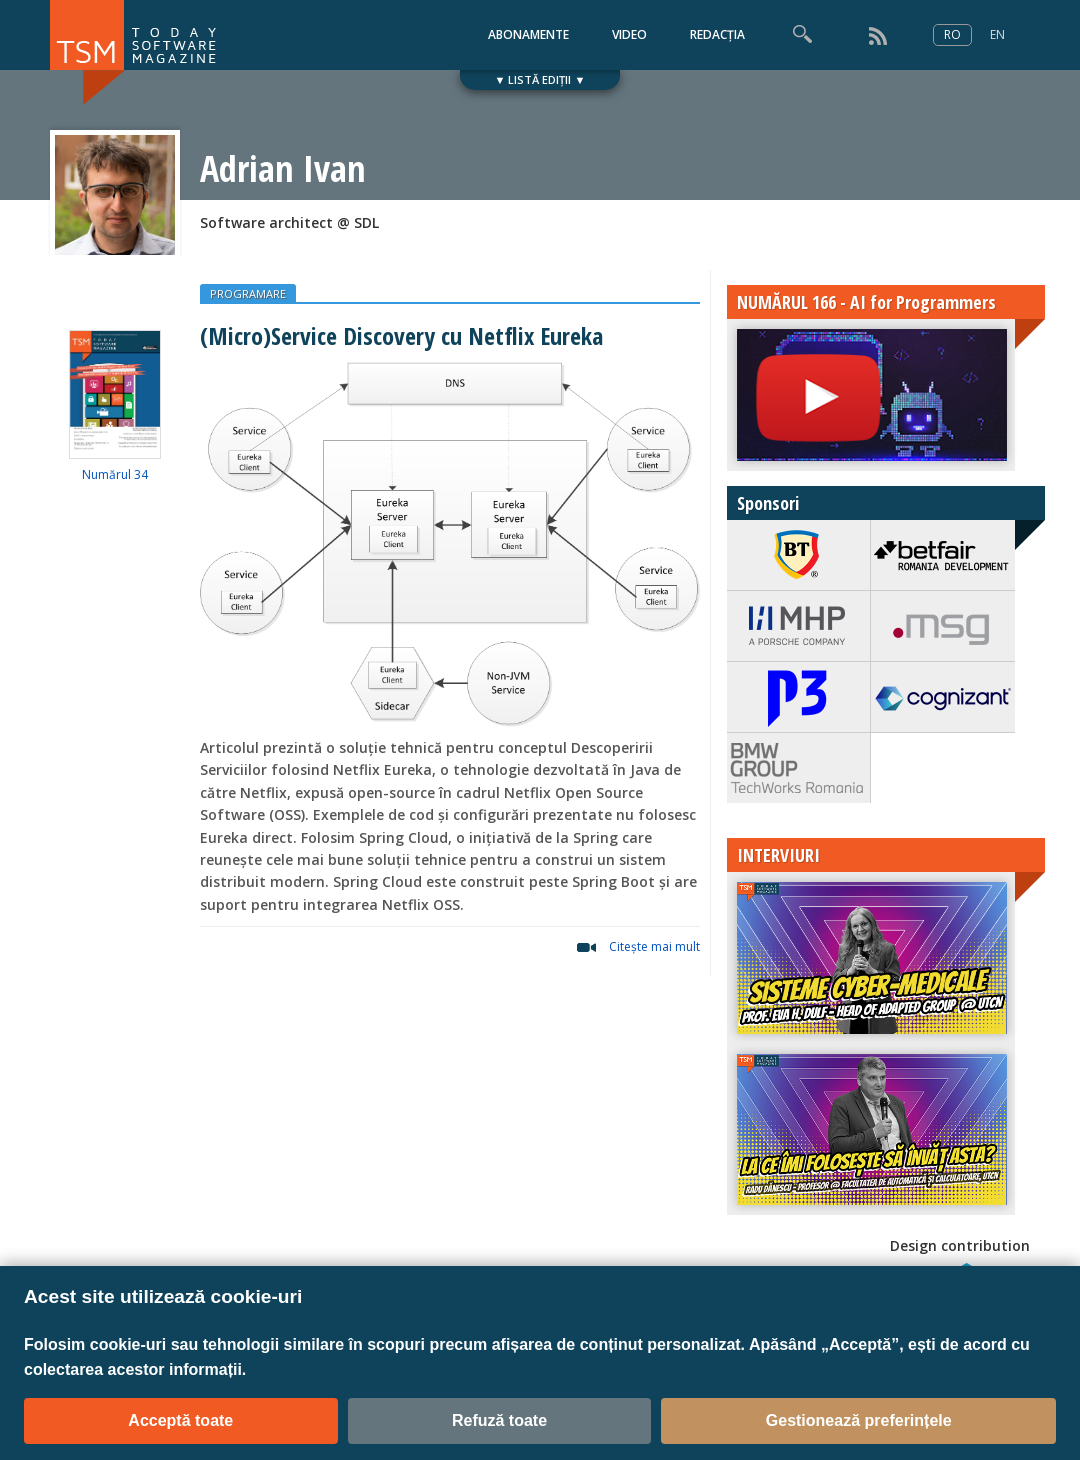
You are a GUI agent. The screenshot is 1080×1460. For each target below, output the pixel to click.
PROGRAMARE (248, 293)
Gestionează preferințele (859, 1420)
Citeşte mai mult (654, 946)
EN (997, 34)
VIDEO (629, 34)
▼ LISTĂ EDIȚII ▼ (540, 79)
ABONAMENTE (528, 34)
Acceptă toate (180, 1420)
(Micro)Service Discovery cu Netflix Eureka (401, 335)
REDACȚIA (717, 34)
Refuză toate (499, 1420)
